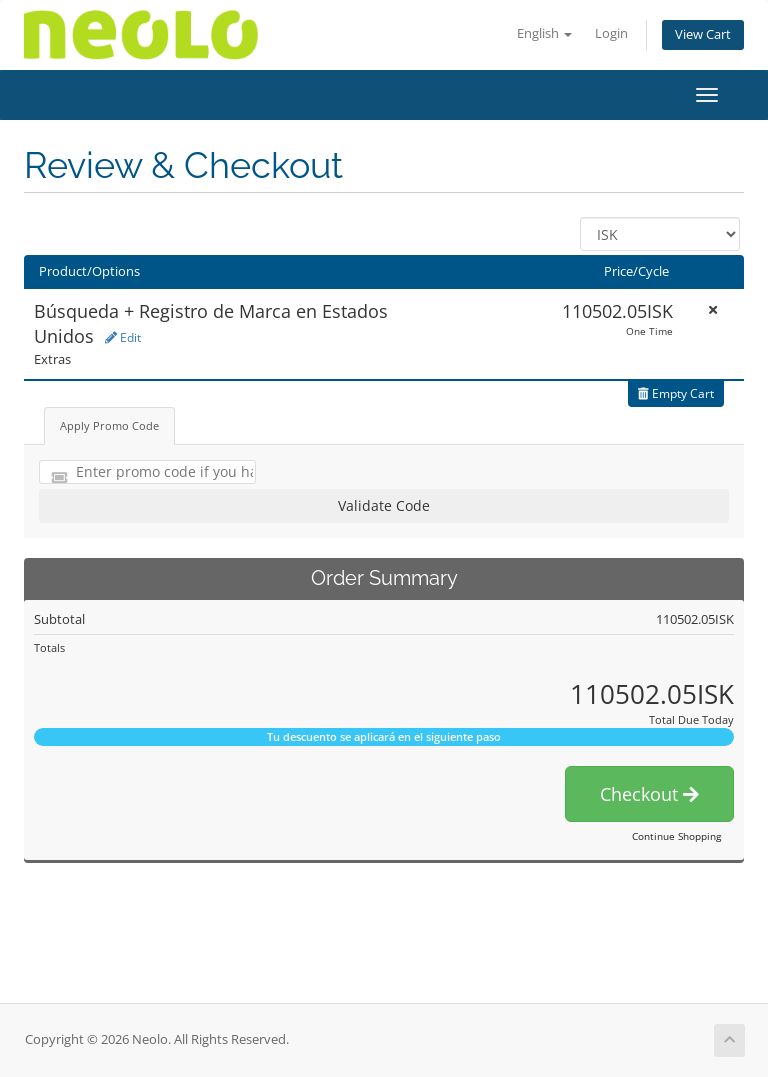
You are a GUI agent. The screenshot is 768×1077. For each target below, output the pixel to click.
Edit (123, 337)
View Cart (703, 34)
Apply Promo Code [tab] (109, 425)
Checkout (649, 794)
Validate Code (384, 505)
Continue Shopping (676, 836)
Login (611, 33)
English (544, 33)
